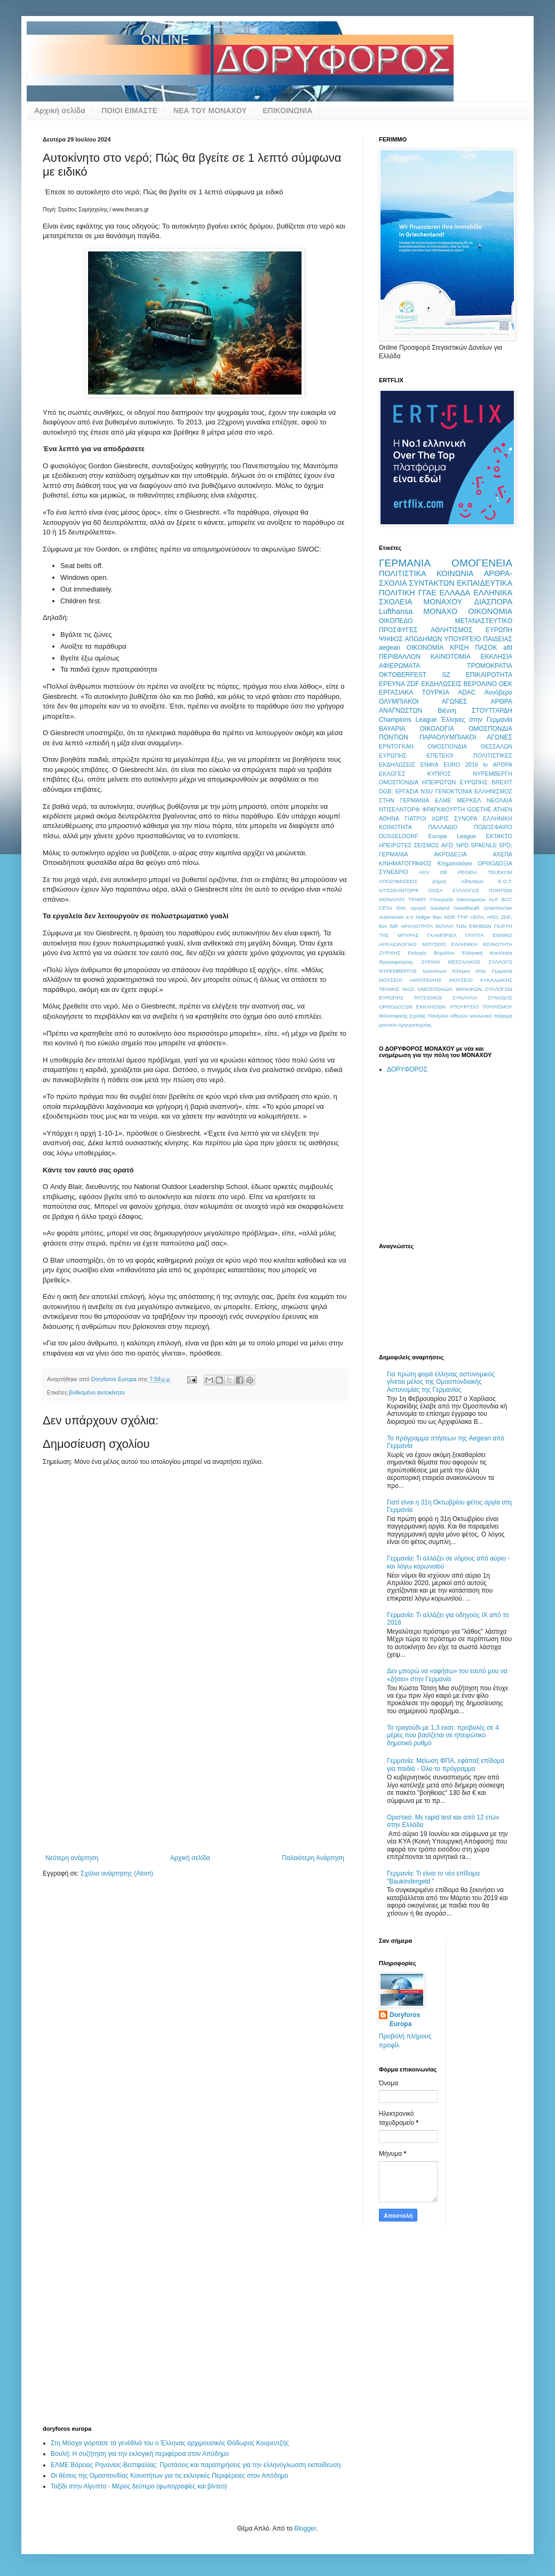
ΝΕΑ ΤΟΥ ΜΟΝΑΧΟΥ (210, 110)
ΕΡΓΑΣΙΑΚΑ (396, 692)
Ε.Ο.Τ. (505, 881)
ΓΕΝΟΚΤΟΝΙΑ (453, 791)
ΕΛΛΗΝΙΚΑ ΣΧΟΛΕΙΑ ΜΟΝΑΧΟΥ (445, 597)
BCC (507, 899)
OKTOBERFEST (402, 675)
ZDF (413, 684)
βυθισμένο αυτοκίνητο (96, 1392)
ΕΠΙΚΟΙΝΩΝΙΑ (287, 110)
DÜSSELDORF (398, 836)
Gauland (439, 908)
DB (443, 872)
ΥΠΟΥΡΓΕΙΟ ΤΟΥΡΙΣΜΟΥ (480, 1007)
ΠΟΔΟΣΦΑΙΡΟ (493, 827)
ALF (493, 899)
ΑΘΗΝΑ (389, 818)
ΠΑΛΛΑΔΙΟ (442, 827)
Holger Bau (429, 917)
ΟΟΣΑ (435, 890)
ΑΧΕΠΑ (502, 854)
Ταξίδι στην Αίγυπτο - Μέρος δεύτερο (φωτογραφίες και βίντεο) (139, 2486)
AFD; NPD (455, 845)
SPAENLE (484, 845)
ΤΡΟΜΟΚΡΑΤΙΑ (489, 665)
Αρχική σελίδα (59, 110)
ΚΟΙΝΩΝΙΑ (455, 573)
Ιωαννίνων (435, 971)
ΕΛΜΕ (443, 800)
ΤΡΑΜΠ (417, 899)
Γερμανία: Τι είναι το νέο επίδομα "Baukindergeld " (433, 1877)
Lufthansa (396, 611)
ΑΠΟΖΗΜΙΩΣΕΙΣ (398, 881)
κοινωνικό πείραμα (491, 1016)
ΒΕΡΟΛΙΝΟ (480, 684)
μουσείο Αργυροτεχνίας (405, 1025)
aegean (389, 647)
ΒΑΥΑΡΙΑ (392, 728)
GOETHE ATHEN (489, 809)
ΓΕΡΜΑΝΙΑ (405, 563)
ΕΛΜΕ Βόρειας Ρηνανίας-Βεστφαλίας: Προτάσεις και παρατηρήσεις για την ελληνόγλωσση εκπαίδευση (195, 2465)
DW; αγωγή (411, 908)
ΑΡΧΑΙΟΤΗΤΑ (417, 926)
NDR (449, 917)
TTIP (462, 917)
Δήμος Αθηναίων (457, 881)
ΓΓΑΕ (427, 592)
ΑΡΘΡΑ (502, 764)
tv (485, 764)
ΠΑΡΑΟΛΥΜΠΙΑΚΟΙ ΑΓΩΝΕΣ (465, 737)
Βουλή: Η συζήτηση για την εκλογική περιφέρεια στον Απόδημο (140, 2453)
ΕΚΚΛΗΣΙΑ (496, 656)
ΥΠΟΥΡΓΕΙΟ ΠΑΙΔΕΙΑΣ (478, 639)
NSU (427, 791)
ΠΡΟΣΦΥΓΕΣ (398, 630)
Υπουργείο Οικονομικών (457, 899)
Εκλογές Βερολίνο (431, 953)
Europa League (452, 836)
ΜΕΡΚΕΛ (469, 800)
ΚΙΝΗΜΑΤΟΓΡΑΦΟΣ (405, 863)
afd (507, 647)
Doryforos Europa (405, 2019)
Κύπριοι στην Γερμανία (482, 971)
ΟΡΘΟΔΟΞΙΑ (495, 863)
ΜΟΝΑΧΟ (440, 611)
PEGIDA (467, 872)
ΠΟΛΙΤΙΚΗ (397, 592)
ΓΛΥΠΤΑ (474, 935)
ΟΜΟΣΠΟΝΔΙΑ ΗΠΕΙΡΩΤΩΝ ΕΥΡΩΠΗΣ (433, 782)
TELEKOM (500, 872)
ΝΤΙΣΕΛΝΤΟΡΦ (399, 809)
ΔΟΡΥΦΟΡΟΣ (407, 1069)
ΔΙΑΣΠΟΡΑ (493, 601)
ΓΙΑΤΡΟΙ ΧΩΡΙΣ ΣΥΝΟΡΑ (441, 818)
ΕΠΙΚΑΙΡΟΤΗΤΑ (489, 675)
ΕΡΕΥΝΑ (392, 684)
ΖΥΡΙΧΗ (430, 962)
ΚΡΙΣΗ (459, 647)
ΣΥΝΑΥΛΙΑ (465, 998)
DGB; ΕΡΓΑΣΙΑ (398, 791)
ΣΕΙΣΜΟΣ (426, 845)
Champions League (408, 719)
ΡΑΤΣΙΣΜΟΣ (428, 998)
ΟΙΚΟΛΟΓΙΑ (437, 728)
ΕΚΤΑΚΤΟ (499, 836)
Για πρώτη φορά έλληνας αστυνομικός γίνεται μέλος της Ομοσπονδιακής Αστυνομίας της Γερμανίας (441, 1381)
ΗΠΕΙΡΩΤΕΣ (395, 845)
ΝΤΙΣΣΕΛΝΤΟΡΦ (398, 890)
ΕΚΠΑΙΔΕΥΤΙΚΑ (484, 583)
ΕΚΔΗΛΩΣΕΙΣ (441, 684)
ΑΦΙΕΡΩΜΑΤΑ (399, 665)
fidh (394, 926)
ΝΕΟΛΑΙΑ (499, 800)
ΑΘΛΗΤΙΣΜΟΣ (451, 630)
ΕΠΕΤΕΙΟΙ (439, 755)
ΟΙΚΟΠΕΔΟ (396, 621)
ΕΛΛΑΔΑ (455, 592)
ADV (424, 872)
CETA (385, 908)
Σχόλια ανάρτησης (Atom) (117, 1873)
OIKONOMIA (425, 647)
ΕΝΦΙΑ (430, 764)
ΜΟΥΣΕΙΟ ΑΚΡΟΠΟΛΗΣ (410, 980)
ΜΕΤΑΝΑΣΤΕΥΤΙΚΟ (483, 621)
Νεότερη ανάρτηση (71, 1858)
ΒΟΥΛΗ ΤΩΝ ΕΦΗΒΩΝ (463, 926)
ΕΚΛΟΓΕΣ (392, 773)
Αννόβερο (498, 692)
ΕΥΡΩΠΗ (499, 630)
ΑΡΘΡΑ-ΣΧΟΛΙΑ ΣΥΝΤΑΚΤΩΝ (445, 578)
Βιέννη (447, 710)
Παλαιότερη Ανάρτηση (313, 1858)
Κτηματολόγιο (455, 863)
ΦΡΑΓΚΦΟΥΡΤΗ (443, 809)
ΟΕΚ (505, 684)
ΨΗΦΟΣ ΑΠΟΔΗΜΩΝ (410, 639)
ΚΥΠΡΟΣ (439, 773)
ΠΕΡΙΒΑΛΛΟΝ (400, 656)
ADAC (466, 692)
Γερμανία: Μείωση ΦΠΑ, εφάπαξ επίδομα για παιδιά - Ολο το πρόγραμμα (445, 1764)
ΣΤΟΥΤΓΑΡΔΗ (492, 710)
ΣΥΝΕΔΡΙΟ (393, 872)
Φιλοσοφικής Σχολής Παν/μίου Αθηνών (423, 1016)
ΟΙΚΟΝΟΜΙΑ (490, 611)
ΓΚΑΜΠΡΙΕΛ (442, 935)
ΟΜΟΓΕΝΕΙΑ (481, 563)
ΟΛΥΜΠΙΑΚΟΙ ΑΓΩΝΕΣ (423, 701)
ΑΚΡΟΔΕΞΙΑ (450, 854)
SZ (446, 675)
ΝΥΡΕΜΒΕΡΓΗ (492, 773)
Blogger (305, 2528)
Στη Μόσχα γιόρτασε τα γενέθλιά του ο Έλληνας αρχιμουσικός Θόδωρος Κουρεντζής (170, 2443)
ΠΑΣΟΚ (486, 647)
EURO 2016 (460, 764)
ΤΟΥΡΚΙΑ (435, 692)
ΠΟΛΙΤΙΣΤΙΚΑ (402, 573)
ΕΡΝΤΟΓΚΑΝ (396, 746)
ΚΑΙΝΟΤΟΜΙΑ (451, 656)
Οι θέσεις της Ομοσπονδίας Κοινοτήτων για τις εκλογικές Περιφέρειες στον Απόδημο (169, 2475)
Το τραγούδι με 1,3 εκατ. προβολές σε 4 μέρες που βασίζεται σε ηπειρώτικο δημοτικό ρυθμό (443, 1735)
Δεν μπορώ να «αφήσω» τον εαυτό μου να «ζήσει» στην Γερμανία (447, 1674)
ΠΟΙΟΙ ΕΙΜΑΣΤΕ (129, 110)
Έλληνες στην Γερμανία (476, 719)
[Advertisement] (195, 1774)
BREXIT (501, 782)
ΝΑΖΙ (409, 989)
